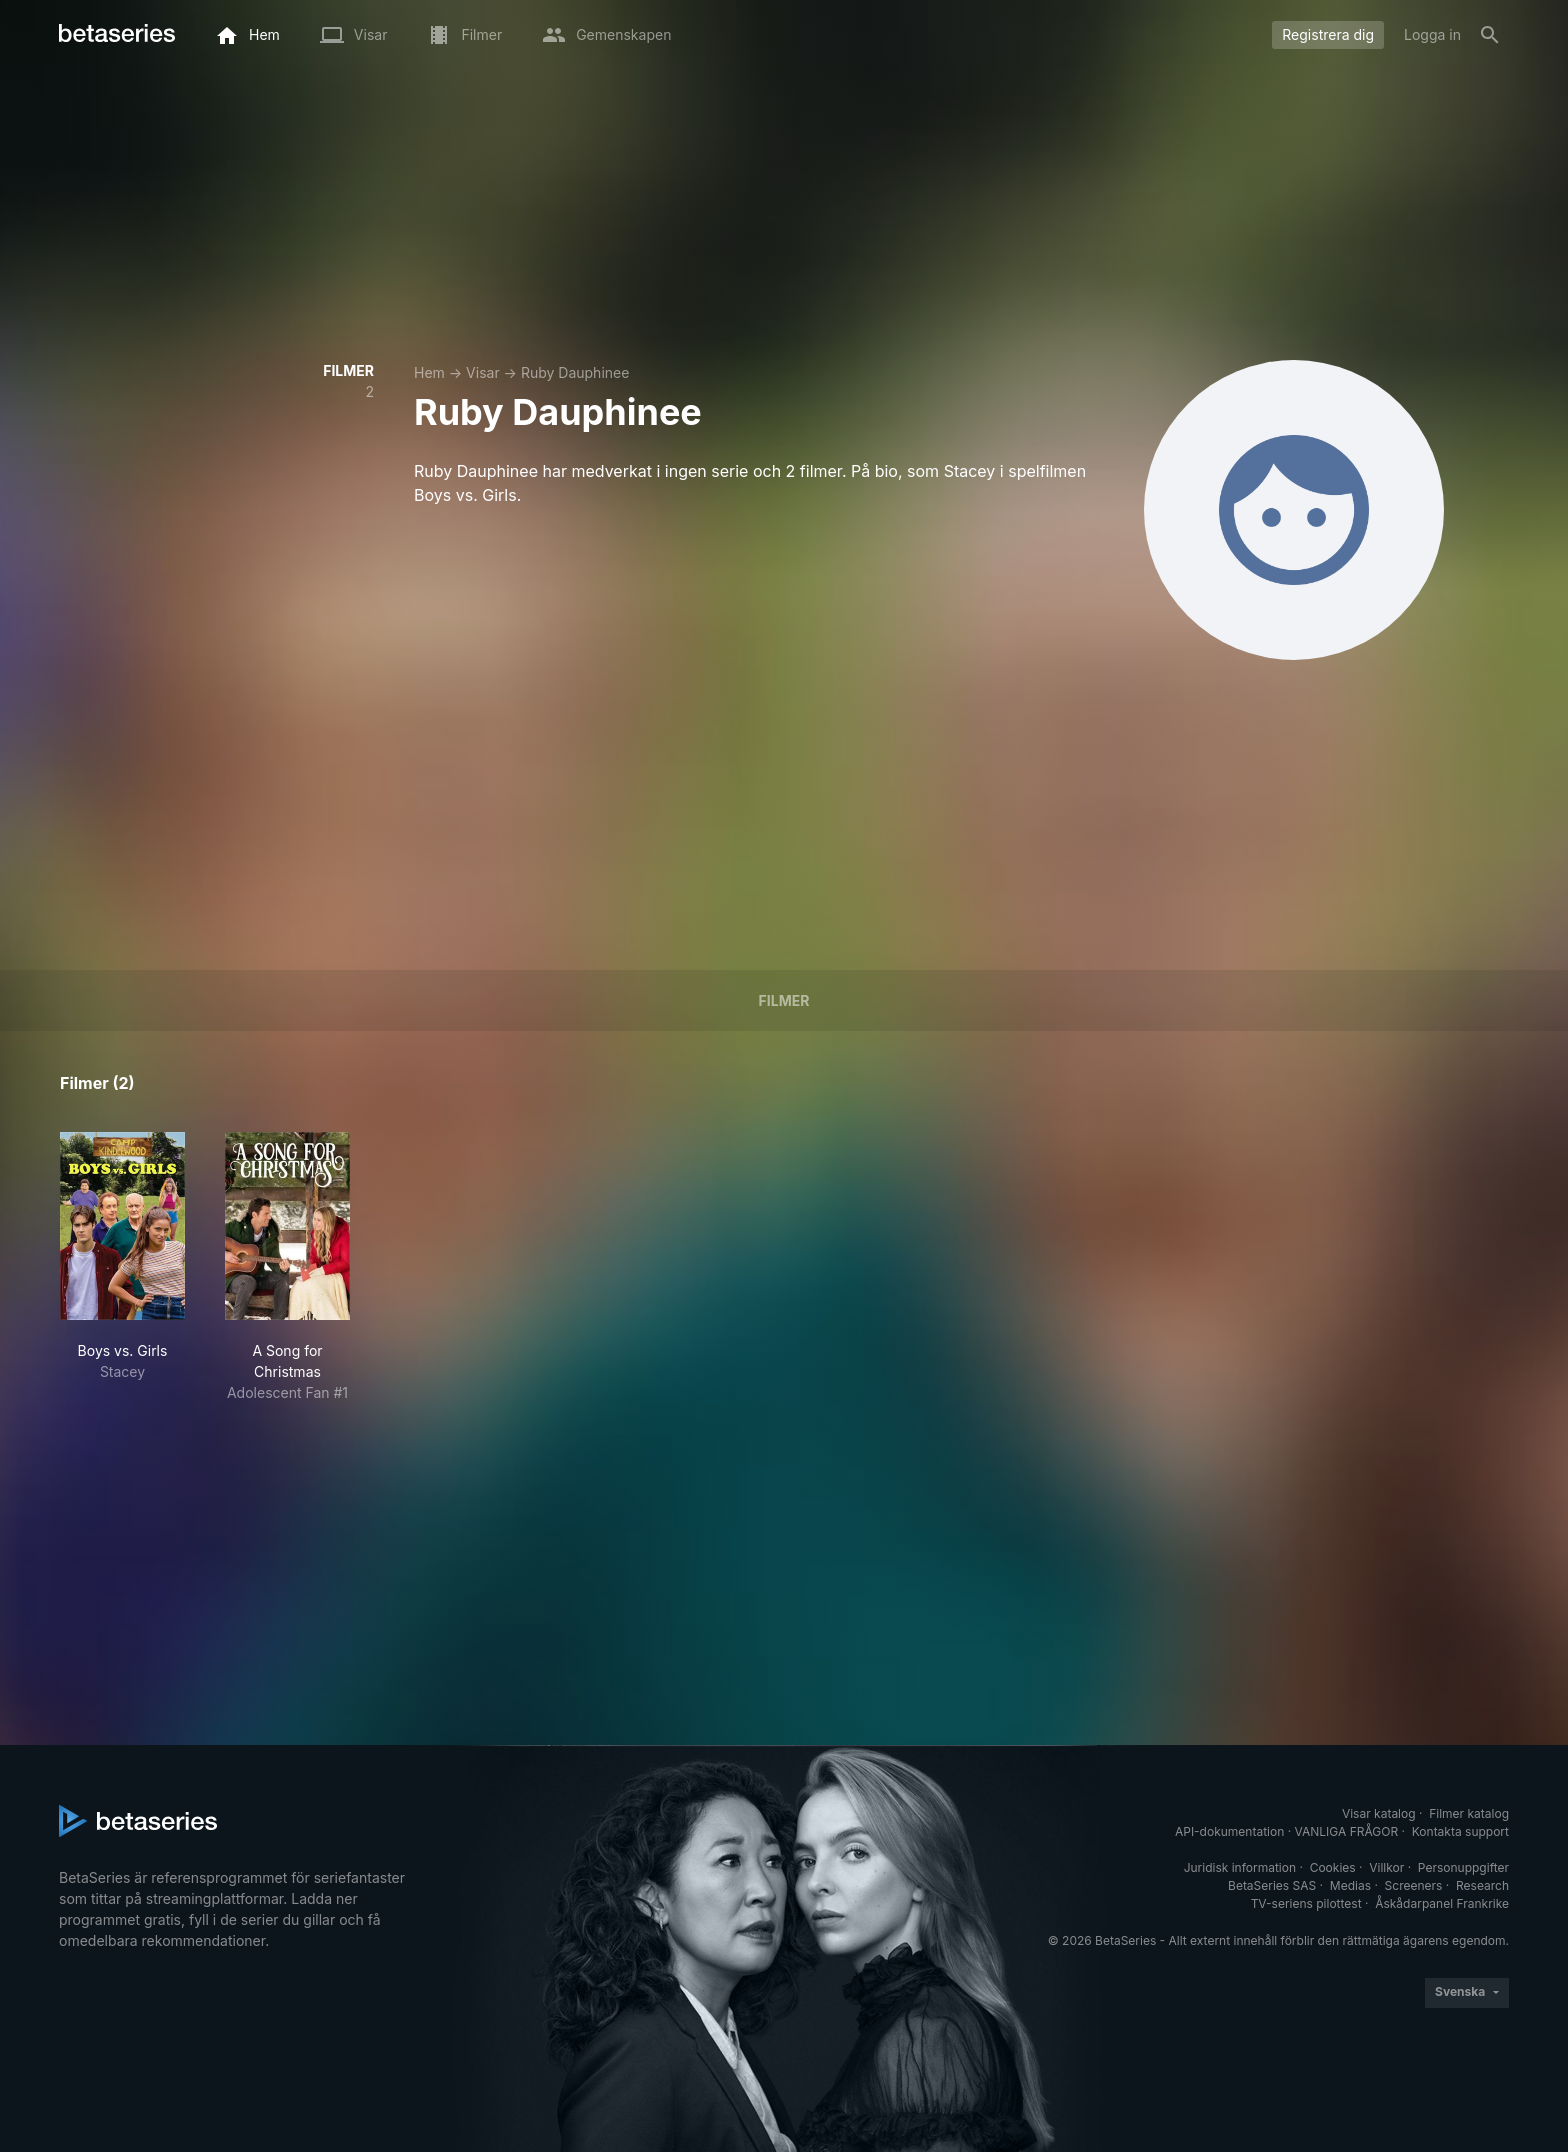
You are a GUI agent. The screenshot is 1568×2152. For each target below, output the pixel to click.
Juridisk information (1240, 1867)
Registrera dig (1328, 34)
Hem (429, 372)
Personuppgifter (1463, 1867)
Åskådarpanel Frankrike (1442, 1903)
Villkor (1386, 1867)
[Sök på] (1490, 35)
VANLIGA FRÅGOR (1347, 1831)
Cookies (1333, 1867)
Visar (483, 372)
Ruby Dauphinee (575, 372)
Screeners (1414, 1885)
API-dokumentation (1229, 1831)
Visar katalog (1379, 1813)
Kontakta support (1460, 1831)
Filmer (784, 1000)
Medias (1350, 1885)
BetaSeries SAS (1272, 1885)
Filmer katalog (1469, 1813)
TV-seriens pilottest (1306, 1903)
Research (1482, 1885)
